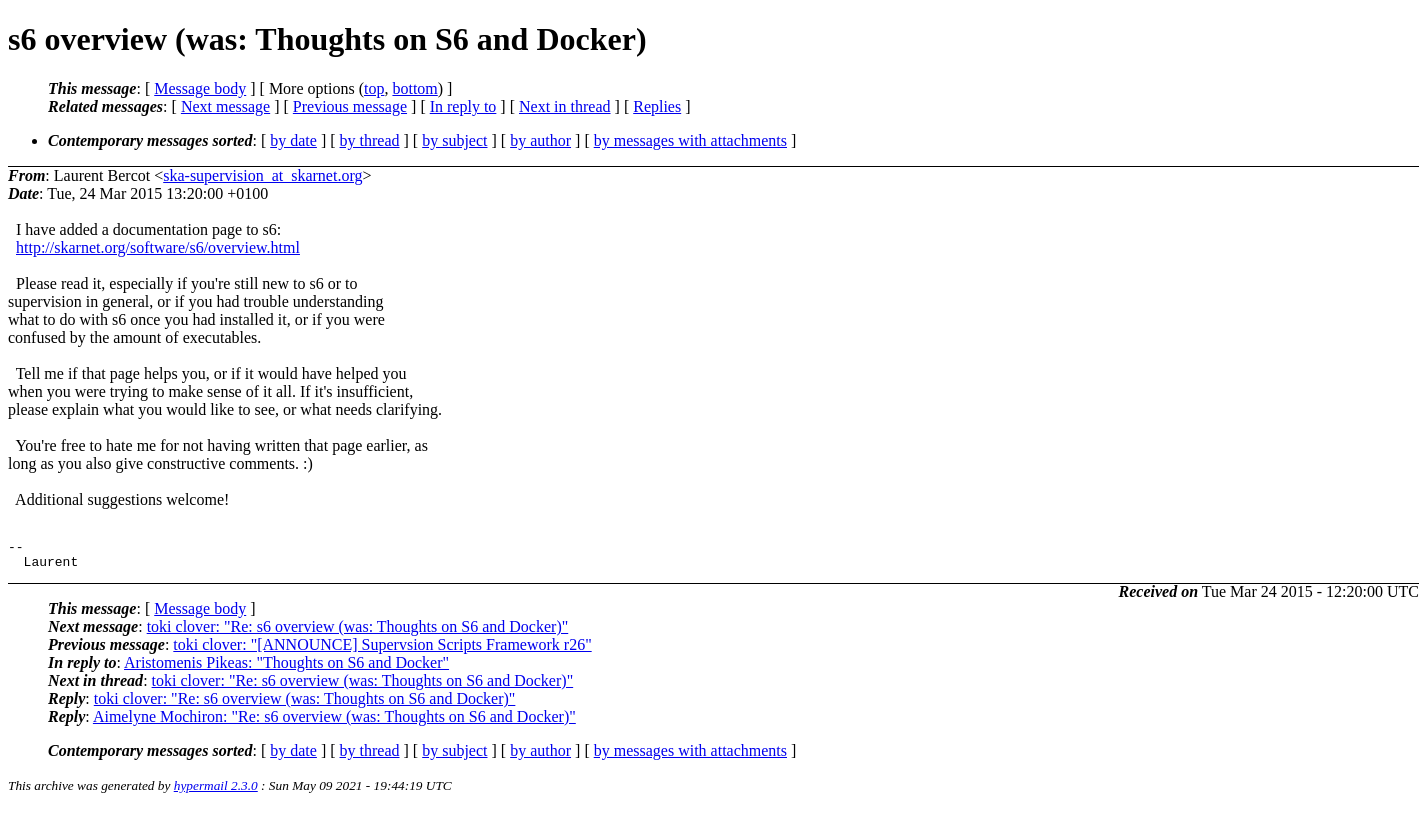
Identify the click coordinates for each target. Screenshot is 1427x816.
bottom (414, 88)
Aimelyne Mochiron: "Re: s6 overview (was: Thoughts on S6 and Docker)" (334, 722)
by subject (454, 140)
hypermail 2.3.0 (216, 791)
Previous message (350, 106)
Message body (200, 88)
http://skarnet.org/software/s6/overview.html (158, 247)
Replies (657, 106)
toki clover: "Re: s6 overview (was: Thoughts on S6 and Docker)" (358, 632)
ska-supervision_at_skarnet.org (262, 175)
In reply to (463, 106)
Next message (225, 106)
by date (293, 140)
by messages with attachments (690, 140)
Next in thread (565, 106)
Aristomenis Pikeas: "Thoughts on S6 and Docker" (286, 668)
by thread (370, 140)
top (374, 88)
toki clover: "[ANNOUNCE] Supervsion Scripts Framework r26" (382, 650)
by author (540, 140)
